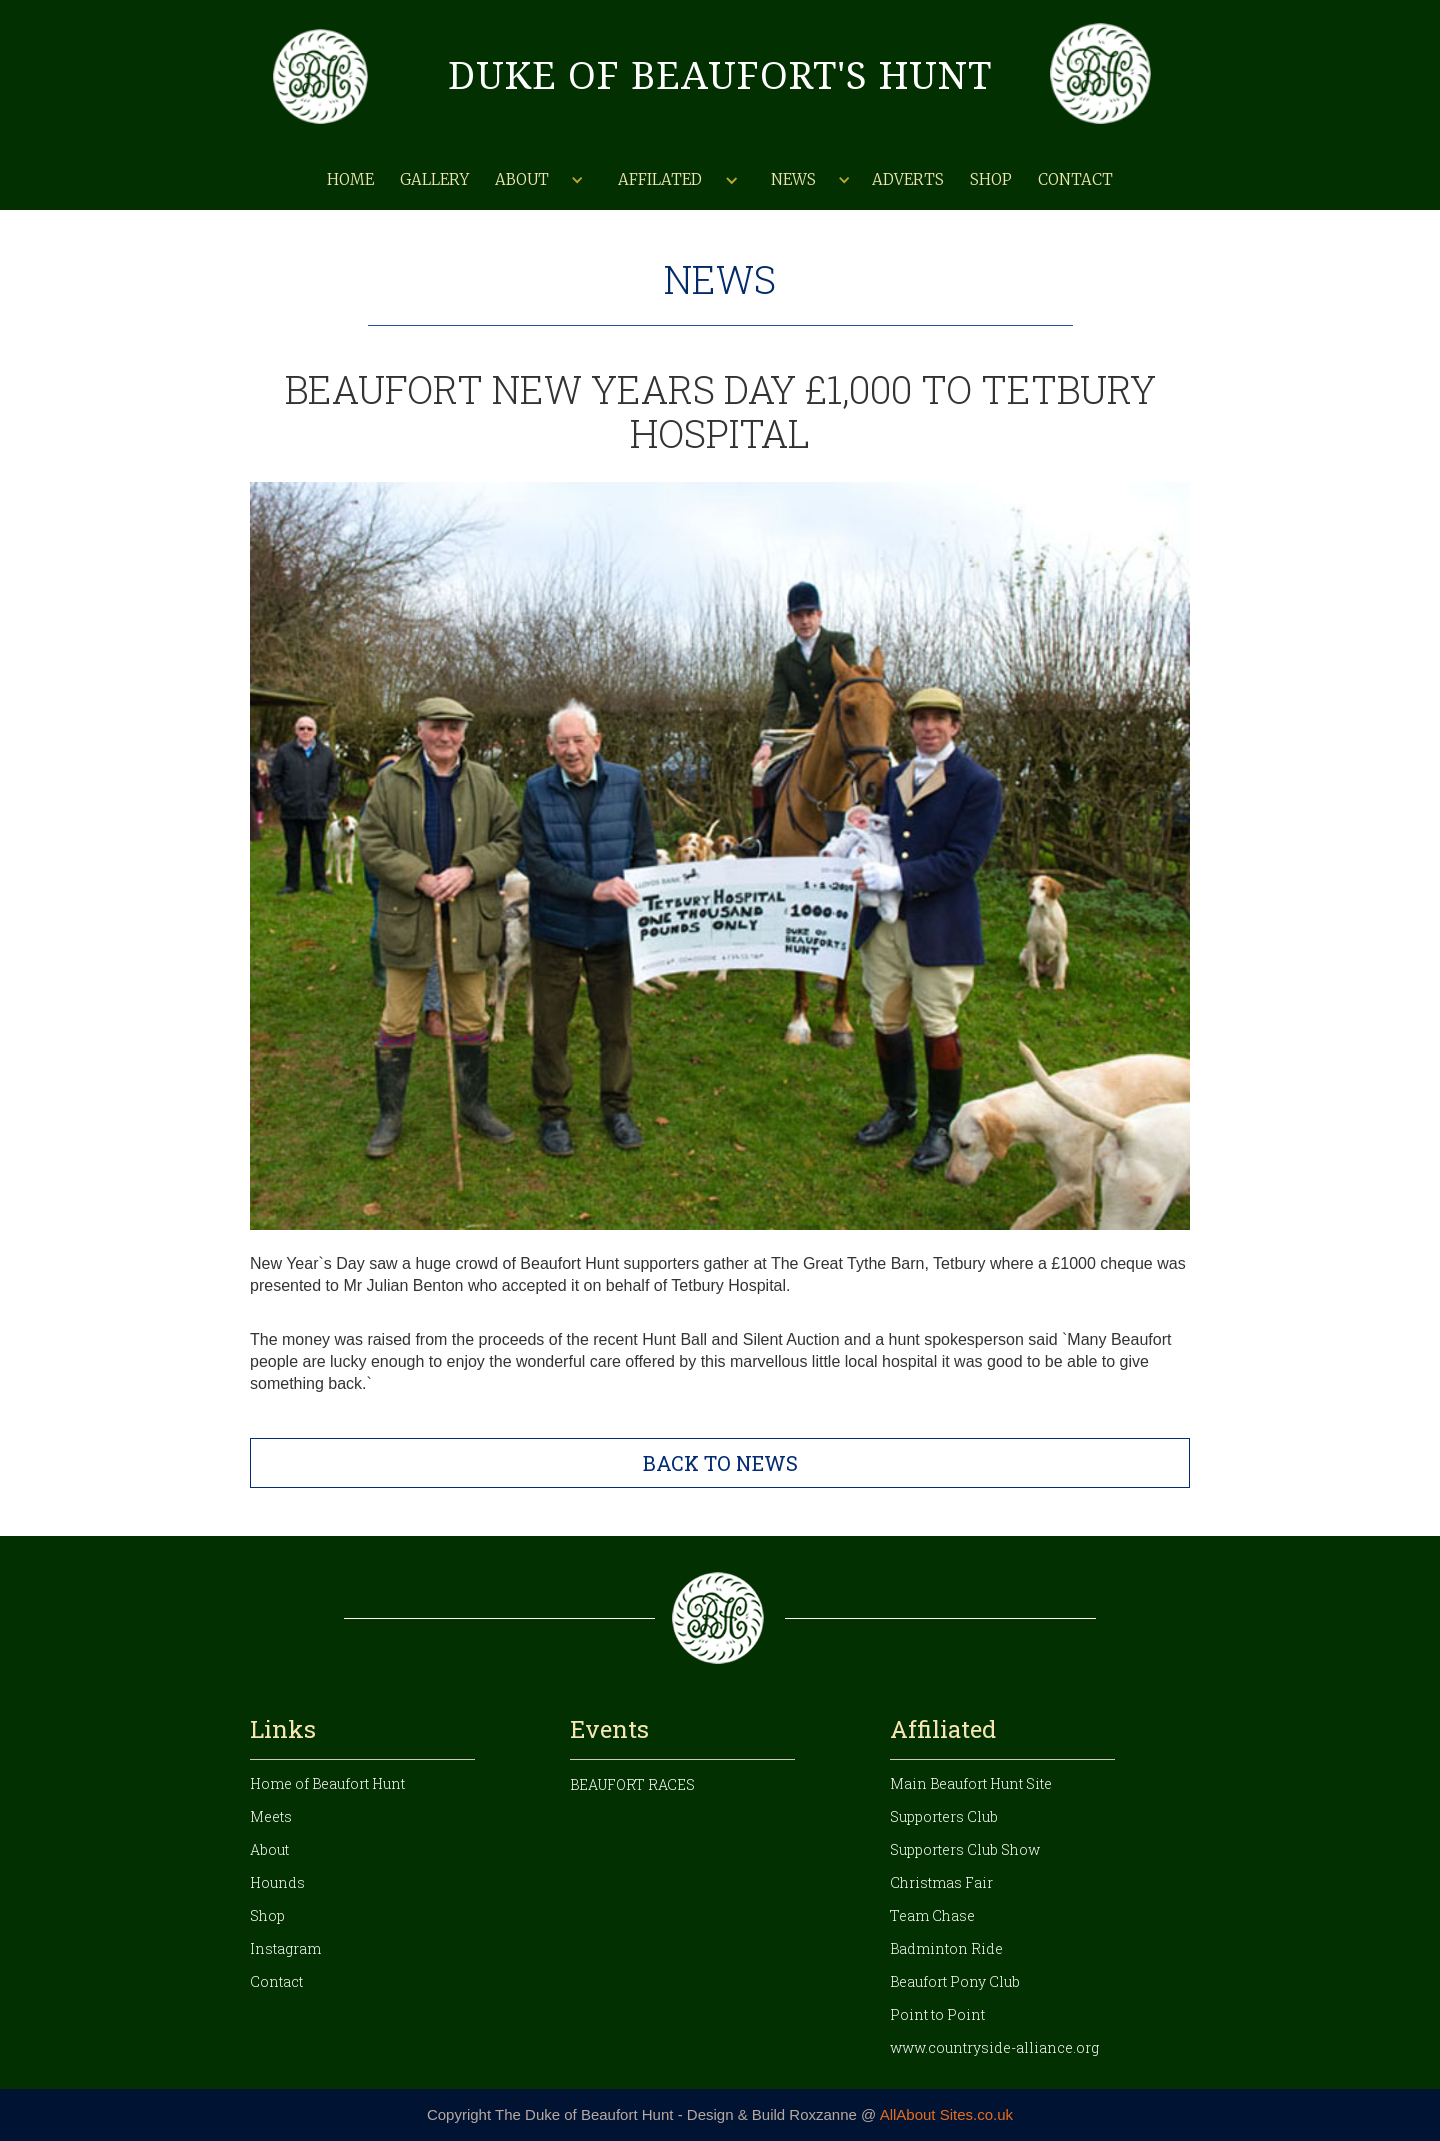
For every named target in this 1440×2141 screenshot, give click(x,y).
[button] (537, 180)
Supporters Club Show (965, 1849)
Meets (271, 1816)
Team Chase (932, 1915)
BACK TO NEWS (720, 1463)
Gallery (434, 179)
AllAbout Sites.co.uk (946, 2114)
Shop (991, 179)
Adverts (908, 179)
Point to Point (937, 2014)
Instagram (285, 1948)
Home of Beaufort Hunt (327, 1783)
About (269, 1849)
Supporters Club (944, 1816)
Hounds (277, 1882)
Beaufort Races (632, 1784)
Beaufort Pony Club (955, 1981)
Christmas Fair (941, 1882)
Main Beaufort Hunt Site (971, 1783)
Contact (1075, 179)
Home (350, 179)
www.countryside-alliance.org (994, 2047)
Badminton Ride (946, 1948)
